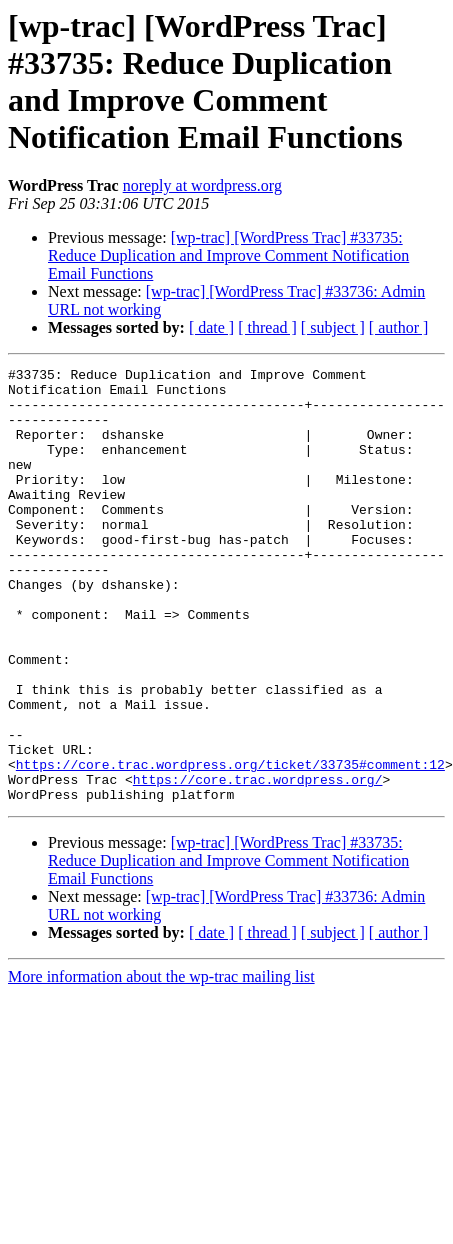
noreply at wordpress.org (202, 185)
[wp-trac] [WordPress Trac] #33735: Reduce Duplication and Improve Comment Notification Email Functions (228, 255)
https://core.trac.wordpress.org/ (258, 863)
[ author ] (399, 327)
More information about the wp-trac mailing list (161, 1063)
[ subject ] (333, 327)
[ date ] (211, 327)
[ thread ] (267, 327)
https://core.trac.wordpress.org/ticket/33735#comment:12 (230, 845)
